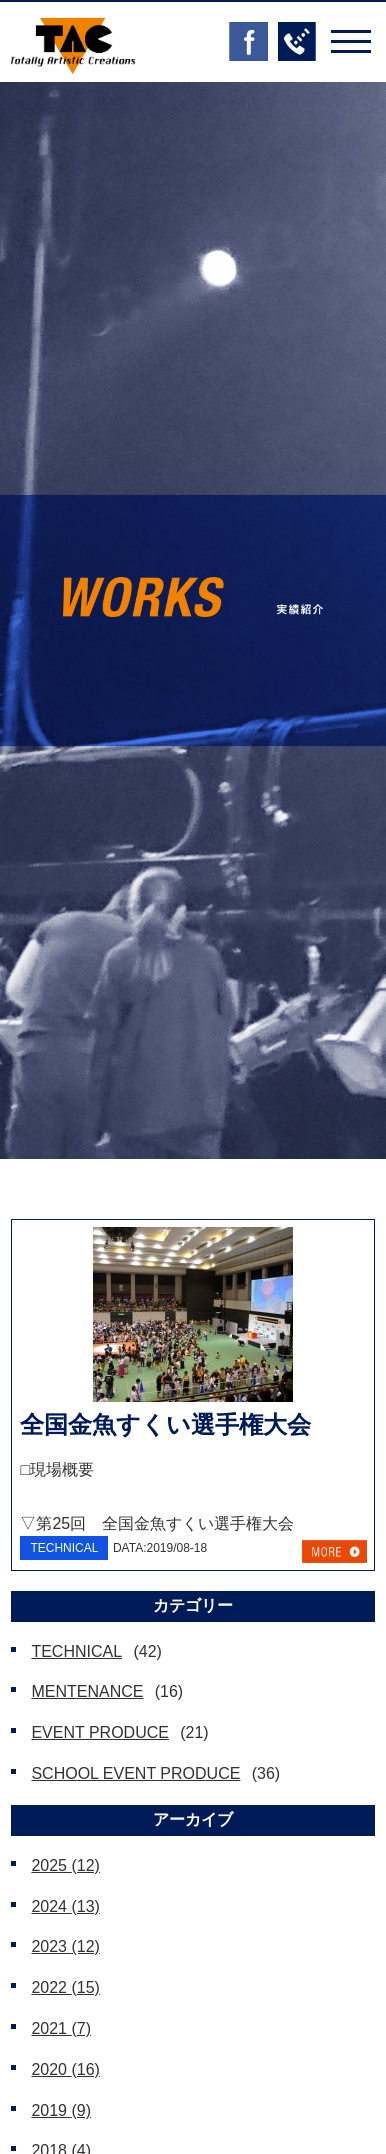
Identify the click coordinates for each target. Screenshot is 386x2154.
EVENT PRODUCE (100, 1732)
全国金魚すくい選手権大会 (165, 1424)
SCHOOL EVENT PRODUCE (135, 1773)
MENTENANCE (87, 1691)
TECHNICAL (76, 1651)
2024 (65, 1906)
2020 (65, 2069)
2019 (61, 2110)
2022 (65, 1987)
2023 (65, 1946)
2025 (65, 1865)
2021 (61, 2028)
